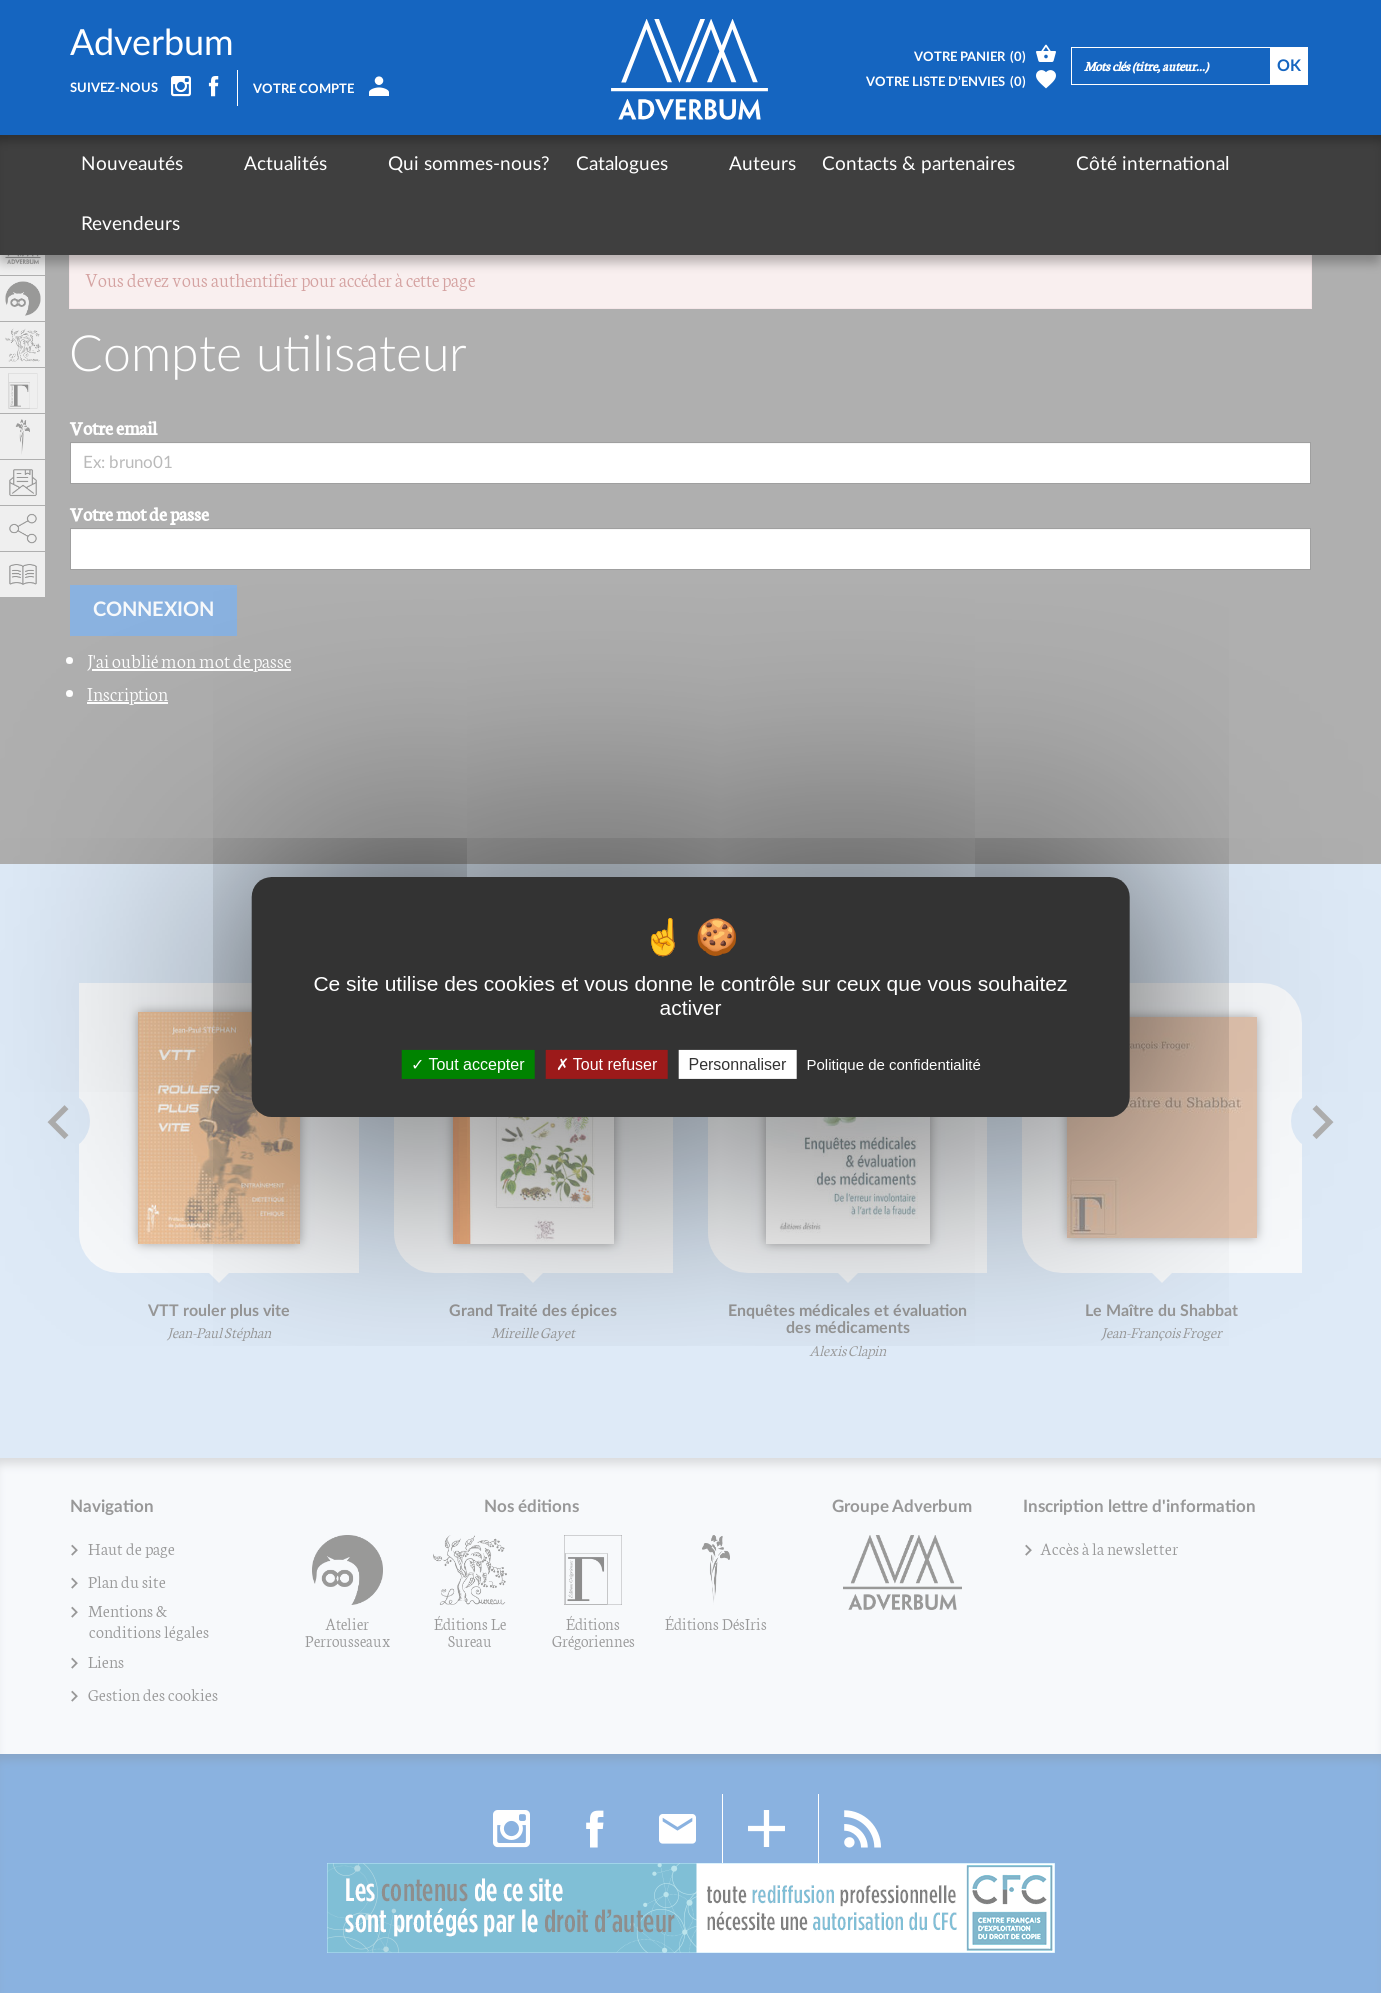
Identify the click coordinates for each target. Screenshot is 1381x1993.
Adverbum (152, 44)
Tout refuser (607, 1063)
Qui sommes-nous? (399, 164)
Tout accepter (467, 1063)
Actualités (250, 164)
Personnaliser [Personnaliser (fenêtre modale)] (737, 1063)
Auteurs (657, 164)
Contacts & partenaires (813, 164)
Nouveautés (132, 164)
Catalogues (552, 164)
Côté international (1012, 164)
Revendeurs (1164, 164)
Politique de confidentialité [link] (893, 1063)
